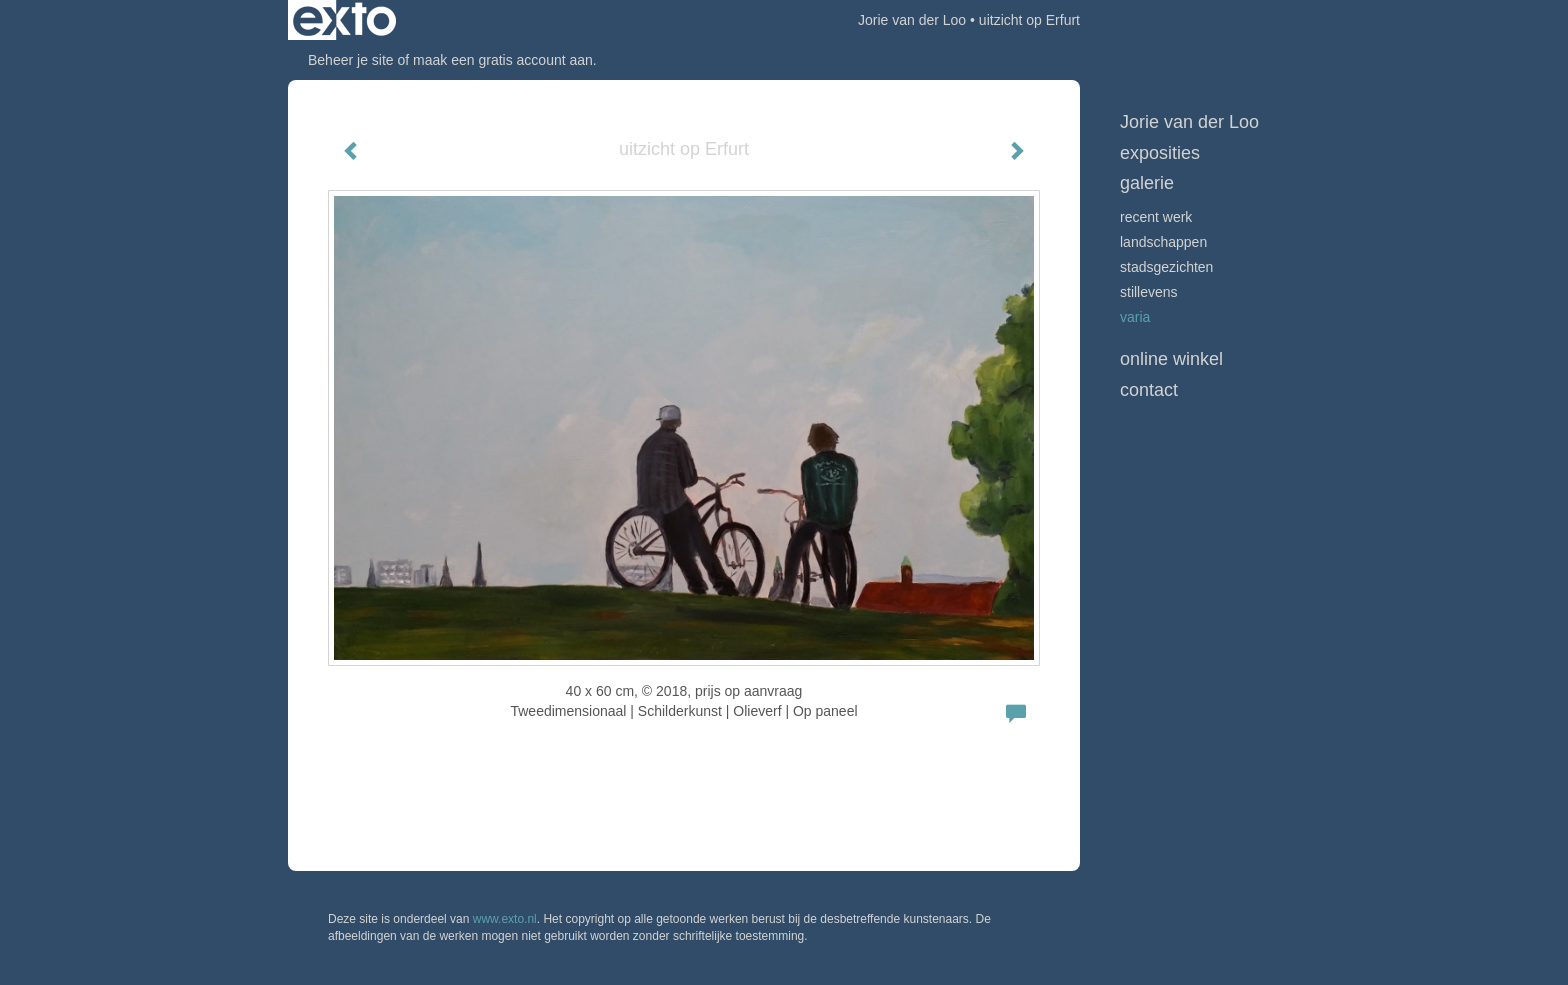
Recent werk (1156, 217)
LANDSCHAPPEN (1163, 242)
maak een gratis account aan (503, 60)
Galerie (1147, 183)
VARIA (1135, 317)
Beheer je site (351, 60)
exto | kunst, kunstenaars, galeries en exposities (344, 20)
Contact (1149, 390)
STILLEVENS (1149, 292)
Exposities (1160, 153)
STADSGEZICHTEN (1166, 267)
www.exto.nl (505, 919)
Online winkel (1171, 359)
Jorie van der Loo (912, 20)
